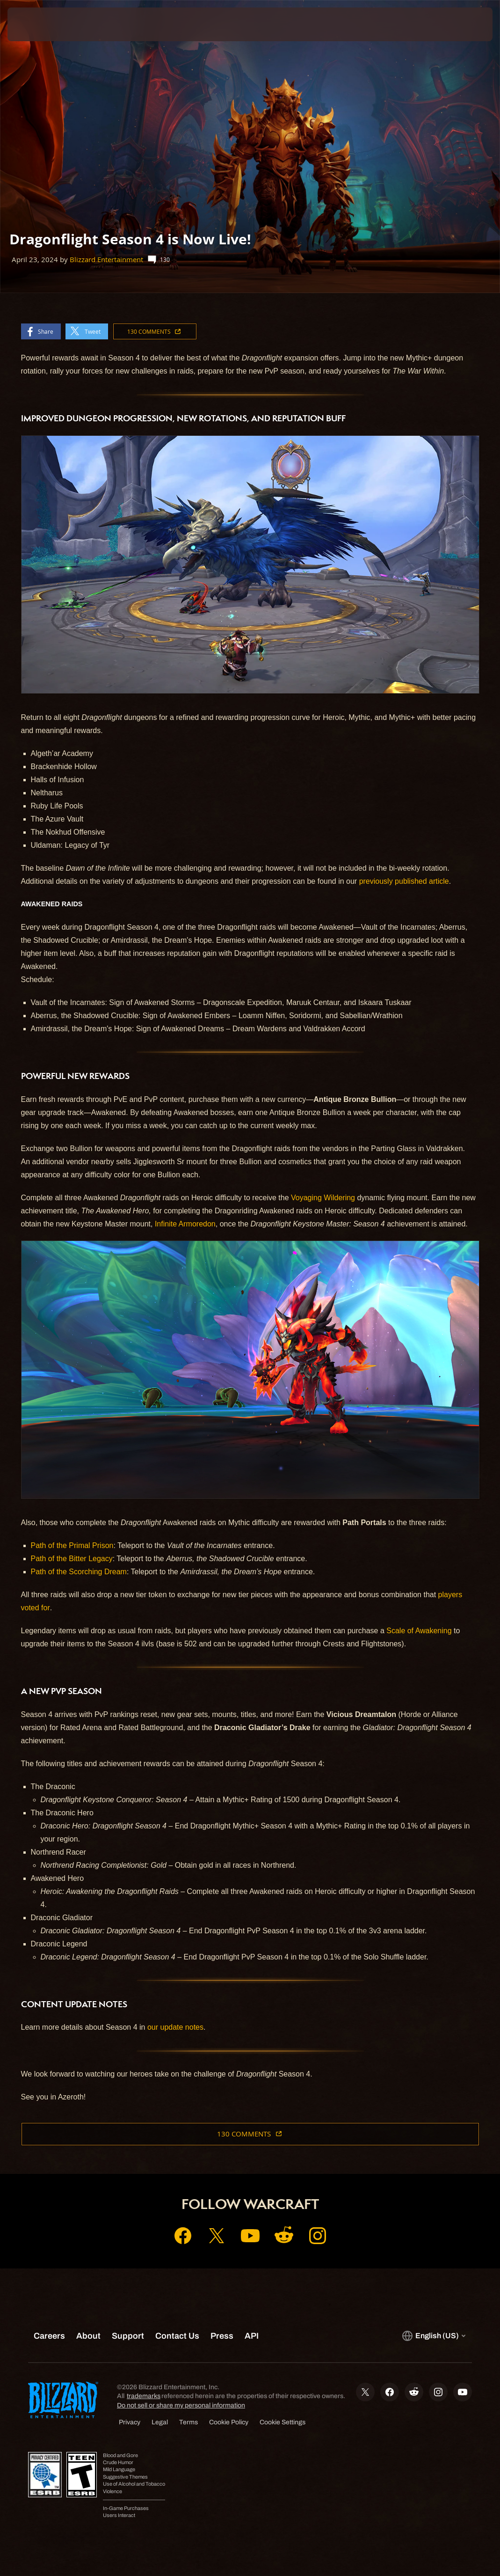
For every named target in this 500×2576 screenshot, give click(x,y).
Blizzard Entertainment (106, 259)
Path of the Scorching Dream (79, 1572)
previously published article (404, 881)
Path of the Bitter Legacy (72, 1559)
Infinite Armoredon (185, 1224)
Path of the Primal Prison (72, 1545)
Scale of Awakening (418, 1631)
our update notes (175, 2027)
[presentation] (35, 24)
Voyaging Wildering (323, 1198)
